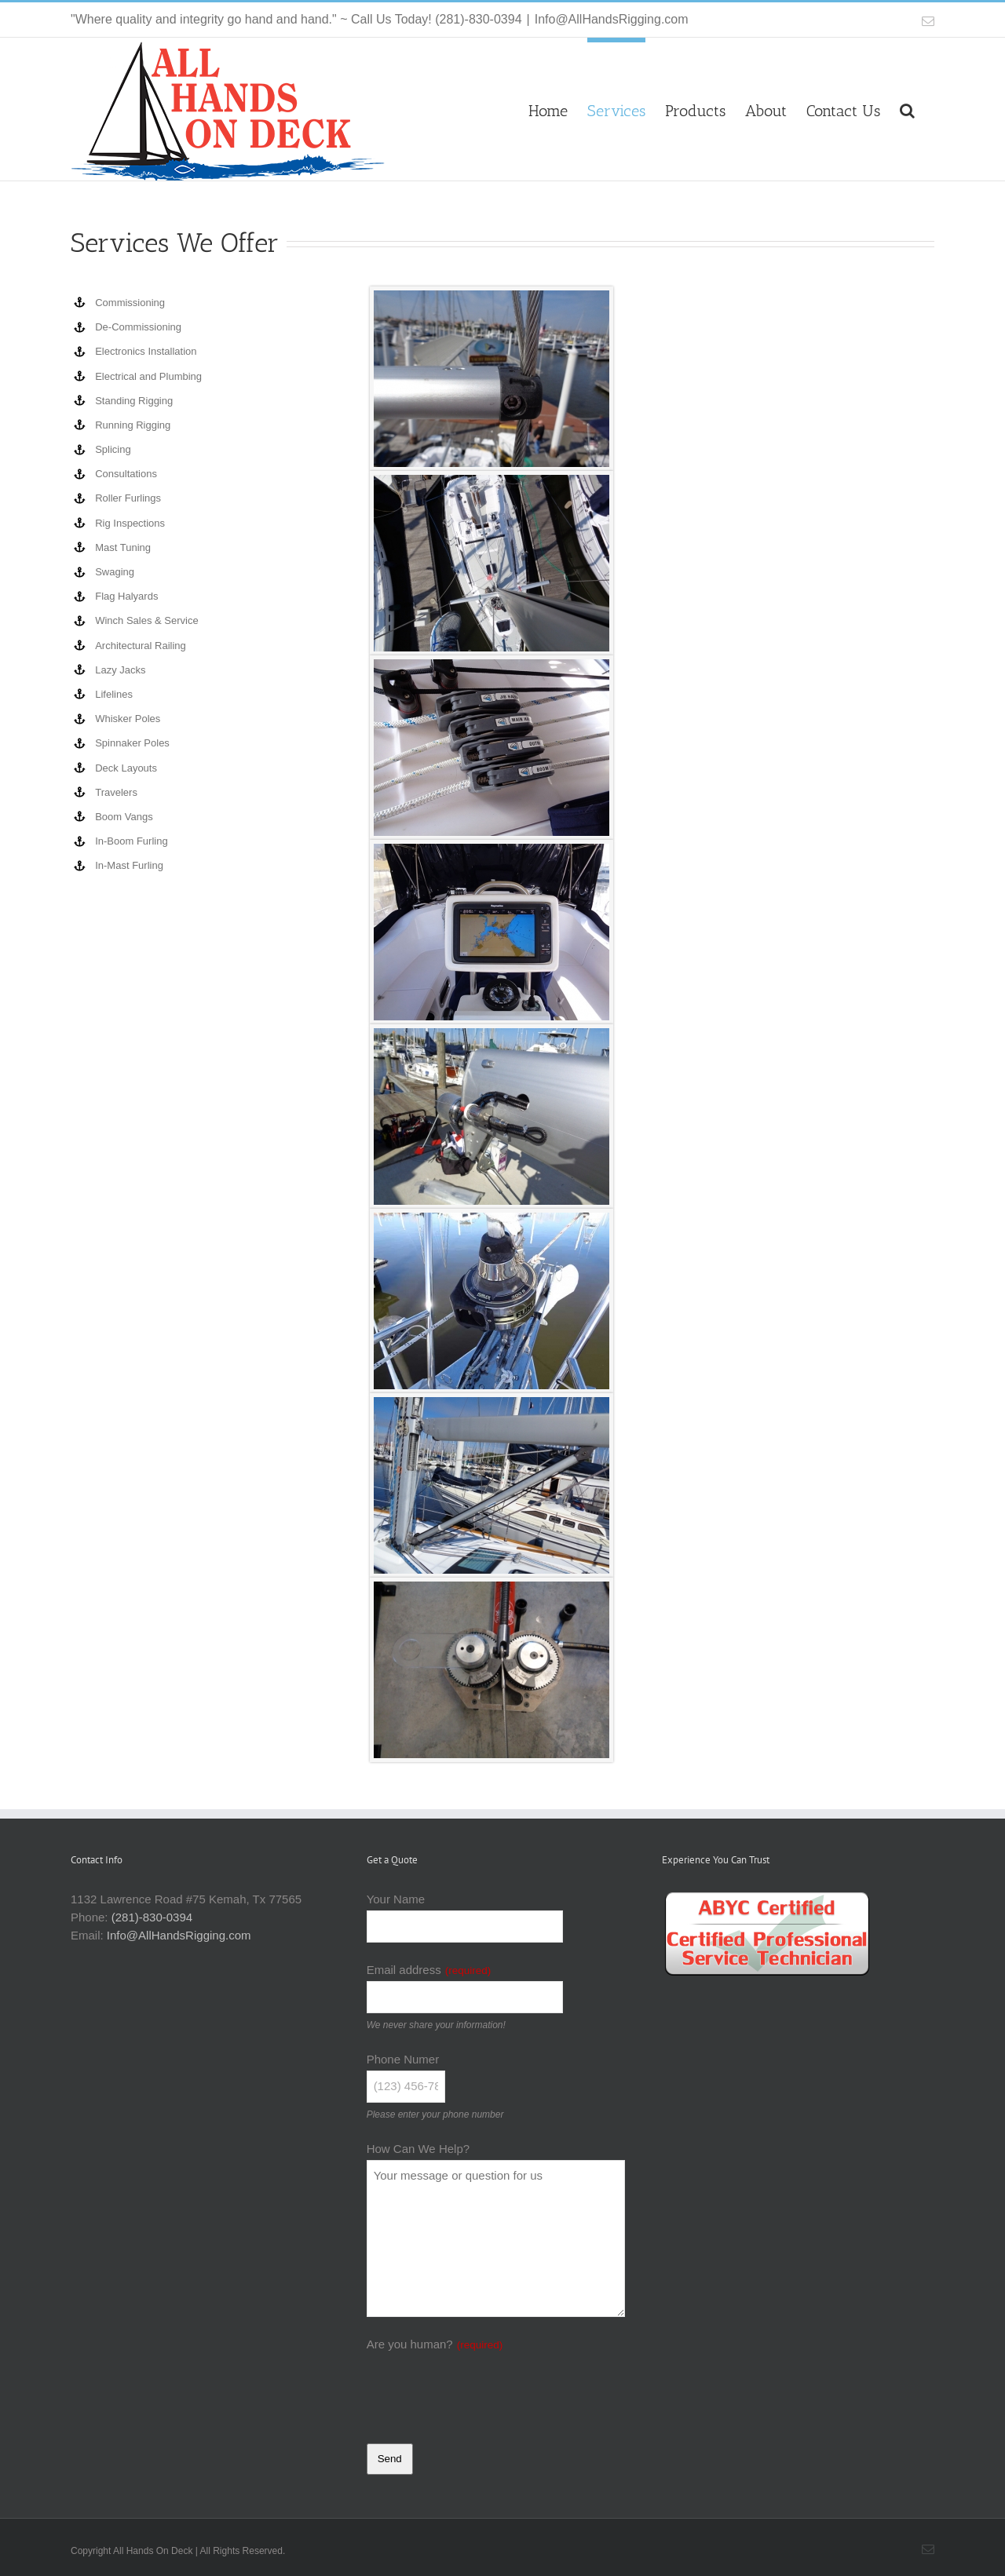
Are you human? (435, 2344)
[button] (907, 108)
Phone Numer (403, 2059)
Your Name (396, 1899)
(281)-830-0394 (151, 1917)
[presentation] (486, 2386)
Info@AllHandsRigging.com (612, 19)
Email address (429, 1969)
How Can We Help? (418, 2148)
